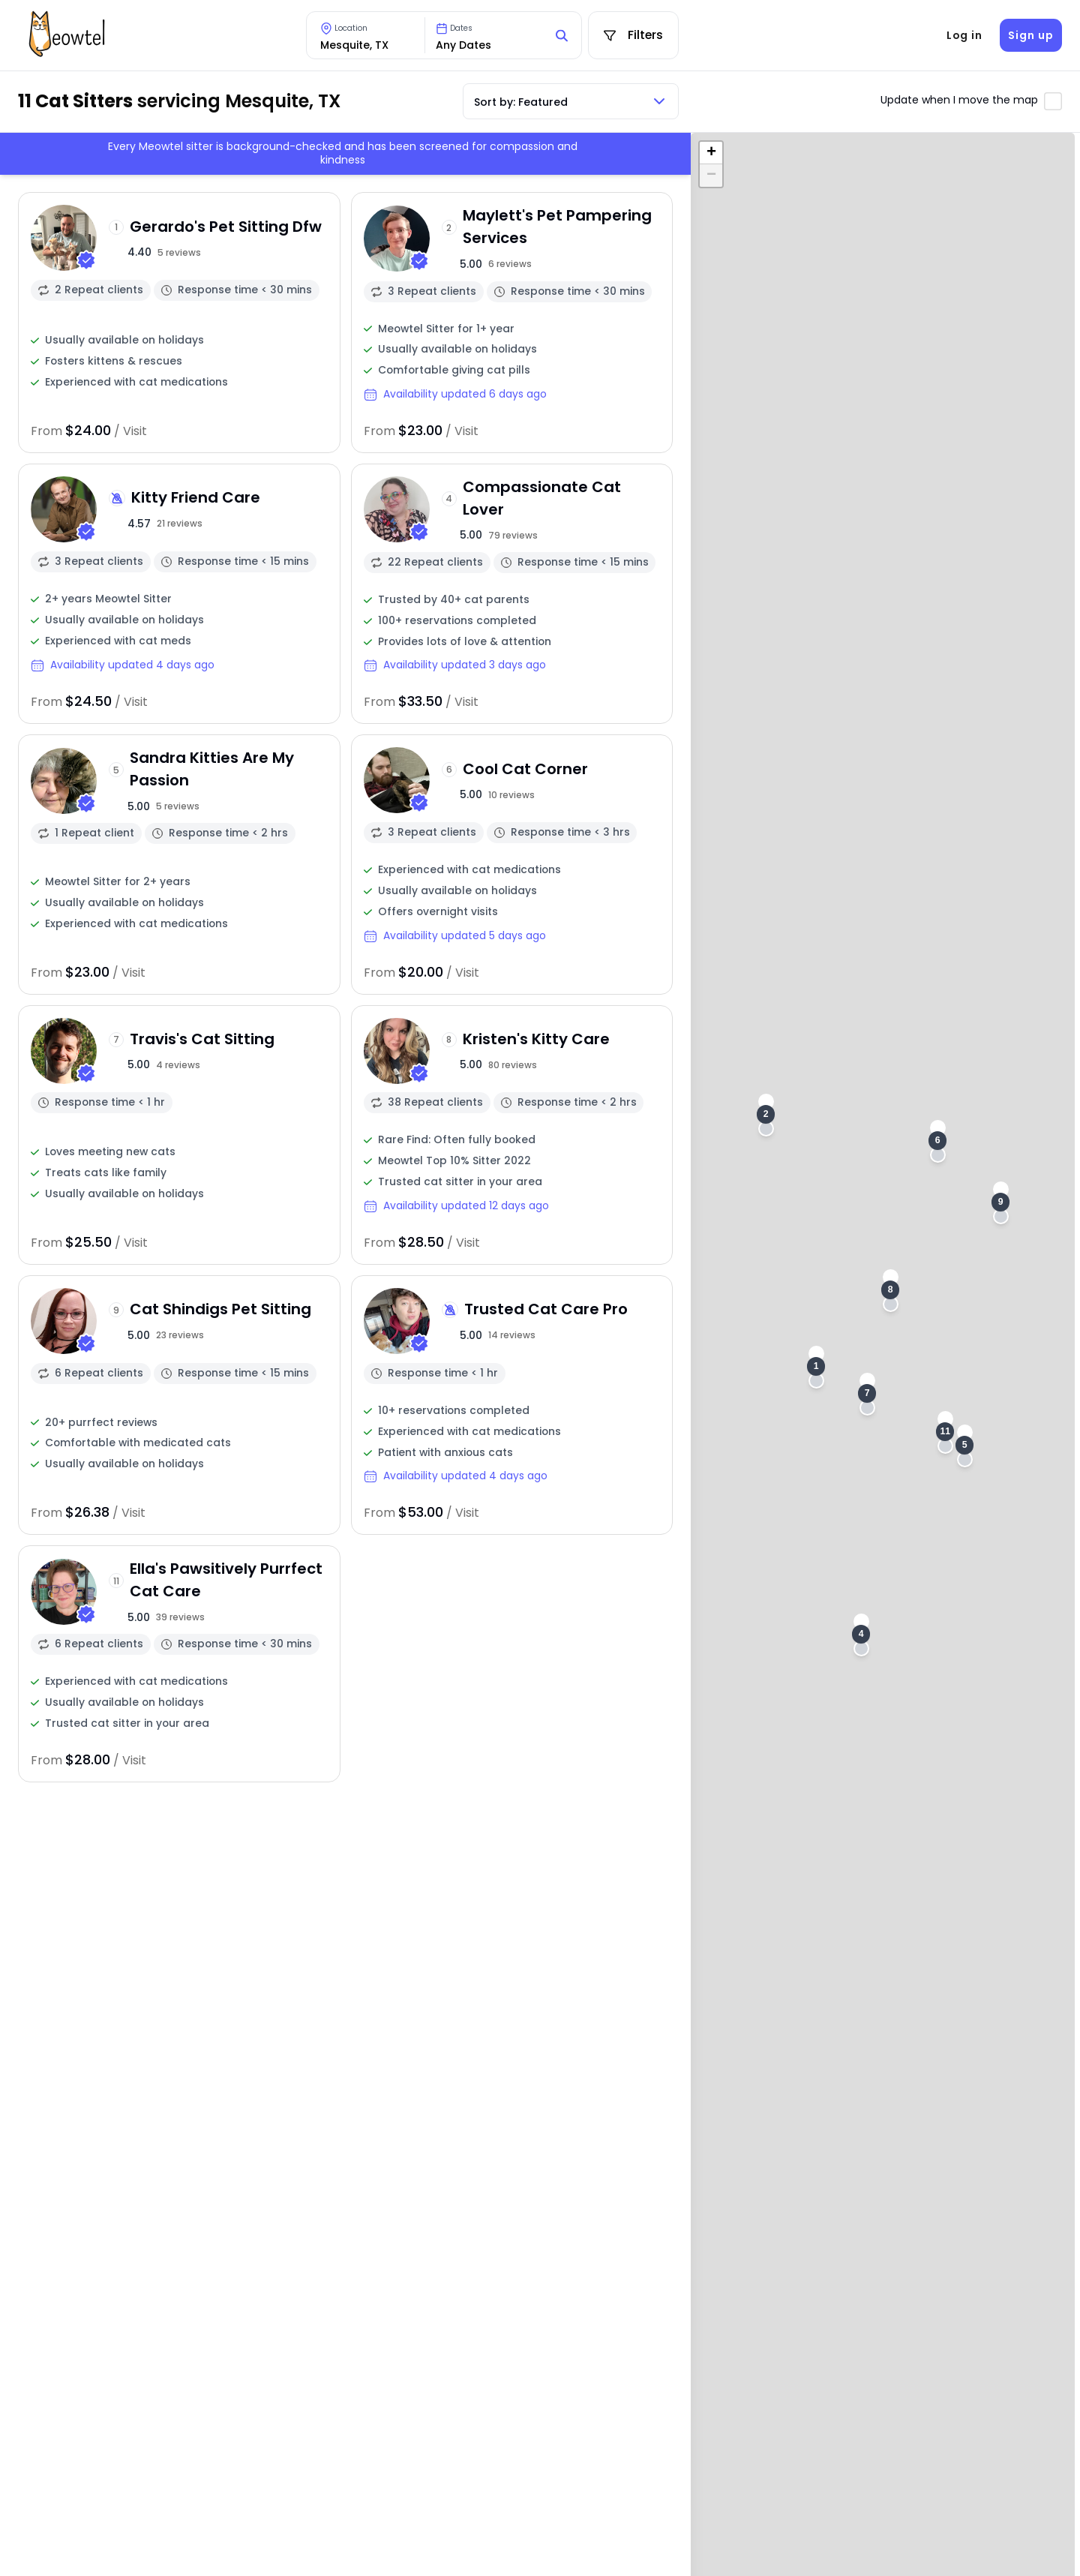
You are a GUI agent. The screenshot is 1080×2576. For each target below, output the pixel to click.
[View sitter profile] (179, 322)
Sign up (1030, 35)
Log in (964, 35)
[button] (816, 1367)
